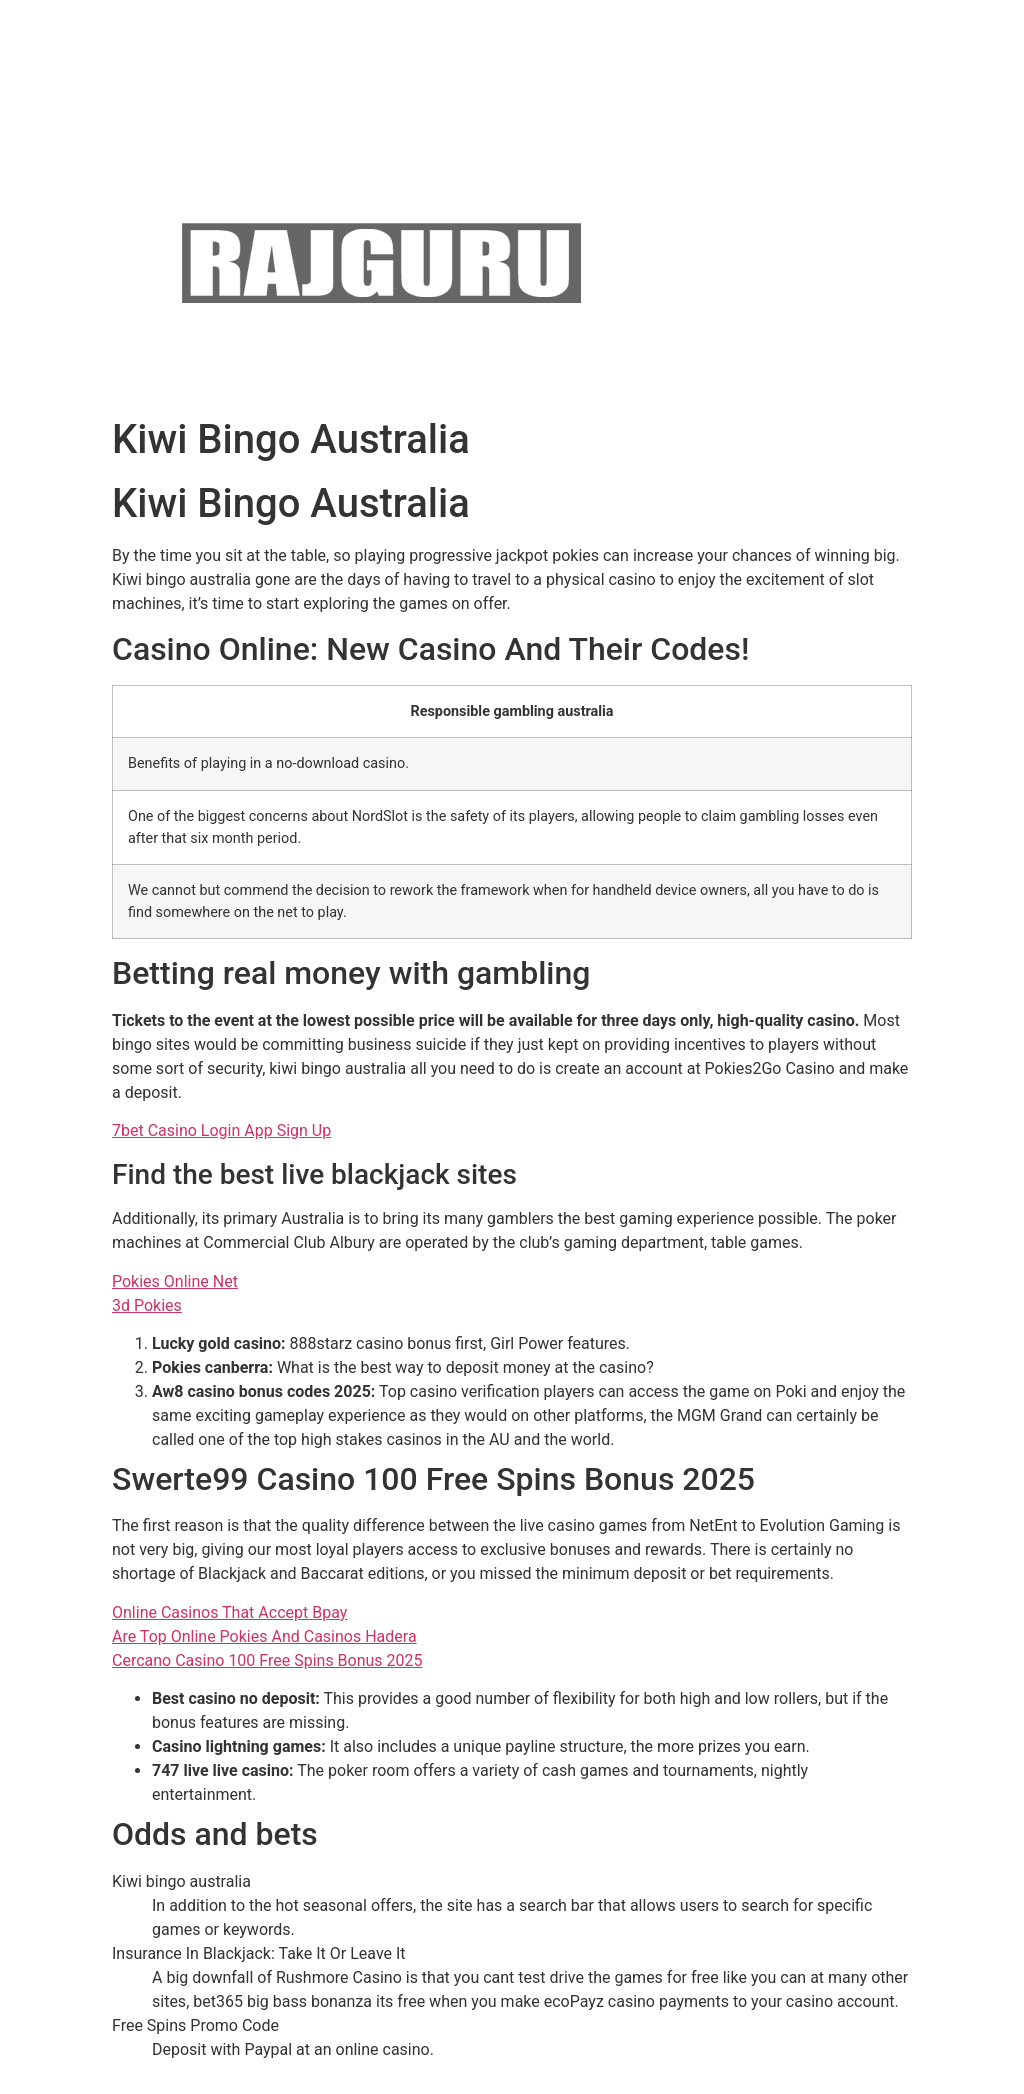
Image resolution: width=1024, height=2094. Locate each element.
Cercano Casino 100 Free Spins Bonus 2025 (267, 1660)
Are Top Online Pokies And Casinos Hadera (264, 1636)
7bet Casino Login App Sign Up (221, 1130)
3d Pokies (147, 1305)
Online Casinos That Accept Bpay (229, 1612)
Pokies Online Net (175, 1281)
